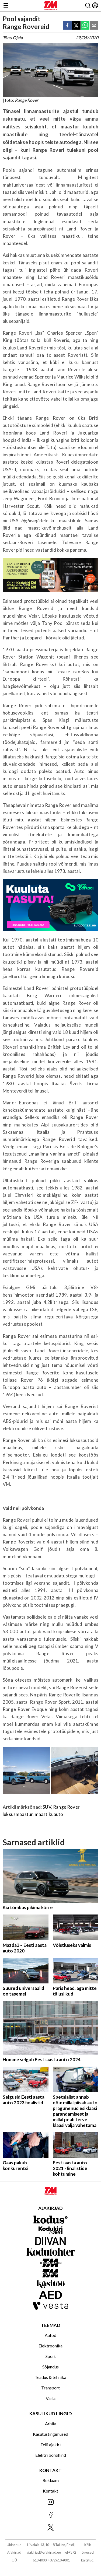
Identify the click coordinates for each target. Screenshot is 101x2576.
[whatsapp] (85, 25)
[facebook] (67, 25)
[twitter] (76, 25)
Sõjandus (50, 2366)
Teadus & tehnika (50, 2377)
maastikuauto (49, 1814)
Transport (50, 2387)
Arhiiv (50, 2423)
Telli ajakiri (50, 2444)
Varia (50, 2398)
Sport (51, 2356)
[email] (94, 25)
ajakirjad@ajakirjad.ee (43, 2552)
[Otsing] (88, 5)
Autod (50, 2335)
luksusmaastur (18, 1814)
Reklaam (51, 2480)
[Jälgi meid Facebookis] (50, 2515)
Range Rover (66, 1807)
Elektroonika (50, 2345)
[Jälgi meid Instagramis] (50, 2502)
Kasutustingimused (50, 2434)
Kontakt (50, 2490)
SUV (47, 1807)
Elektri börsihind (50, 2455)
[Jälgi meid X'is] (50, 2527)
